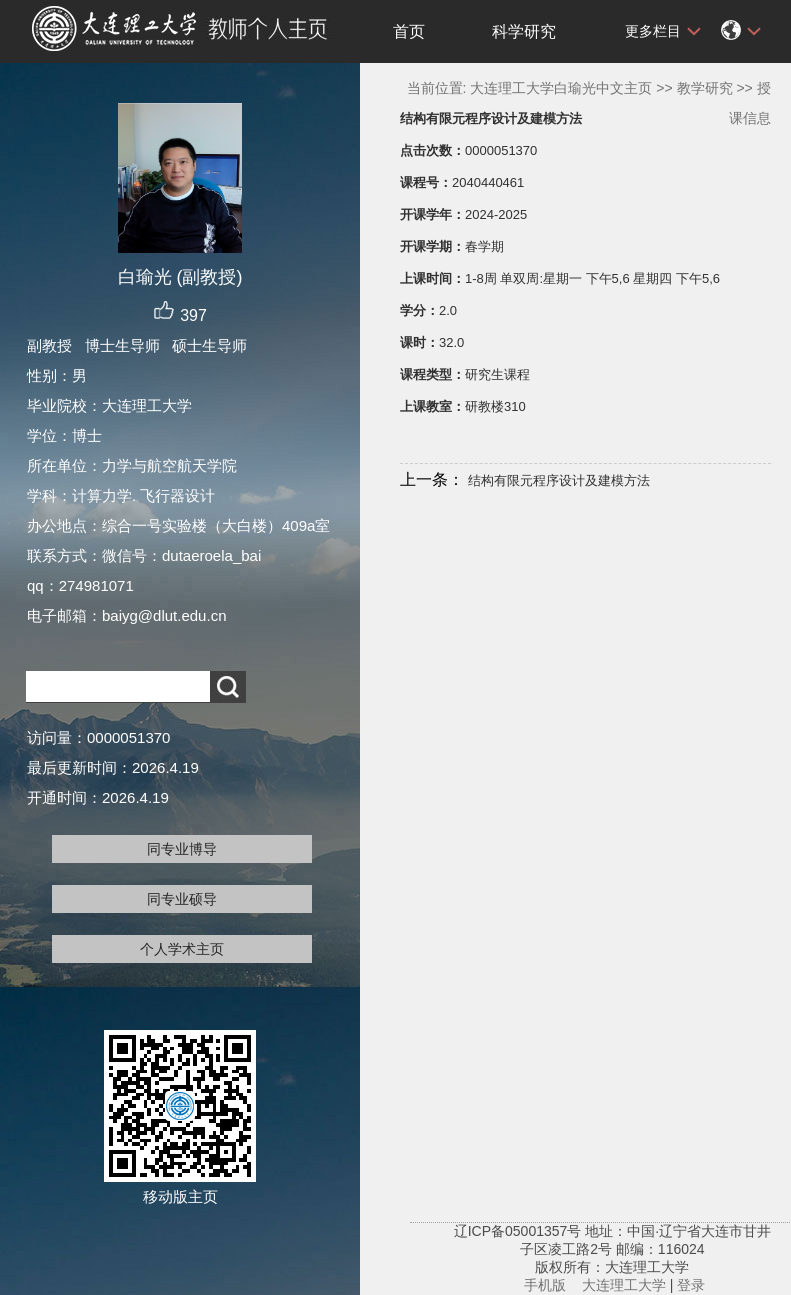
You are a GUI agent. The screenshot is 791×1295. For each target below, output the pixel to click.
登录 (691, 1285)
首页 (409, 31)
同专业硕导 (182, 899)
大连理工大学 (624, 1285)
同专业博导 (182, 849)
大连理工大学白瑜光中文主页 (561, 88)
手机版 (545, 1285)
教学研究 (705, 88)
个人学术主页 (182, 949)
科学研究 (524, 31)
